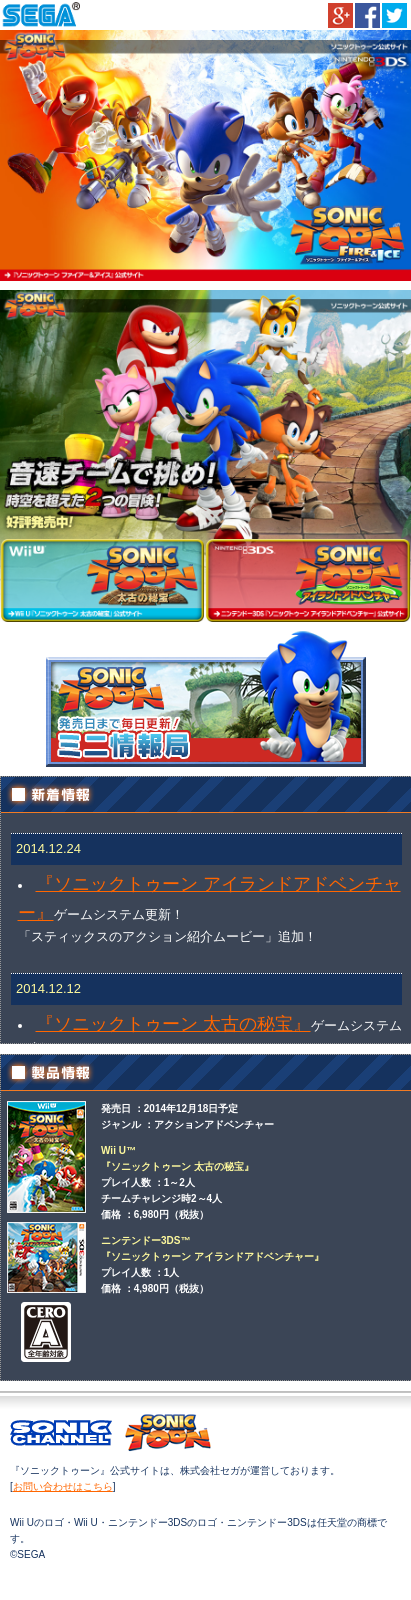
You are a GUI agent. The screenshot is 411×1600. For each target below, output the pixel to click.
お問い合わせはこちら (63, 1486)
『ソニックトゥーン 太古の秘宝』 (173, 1024)
